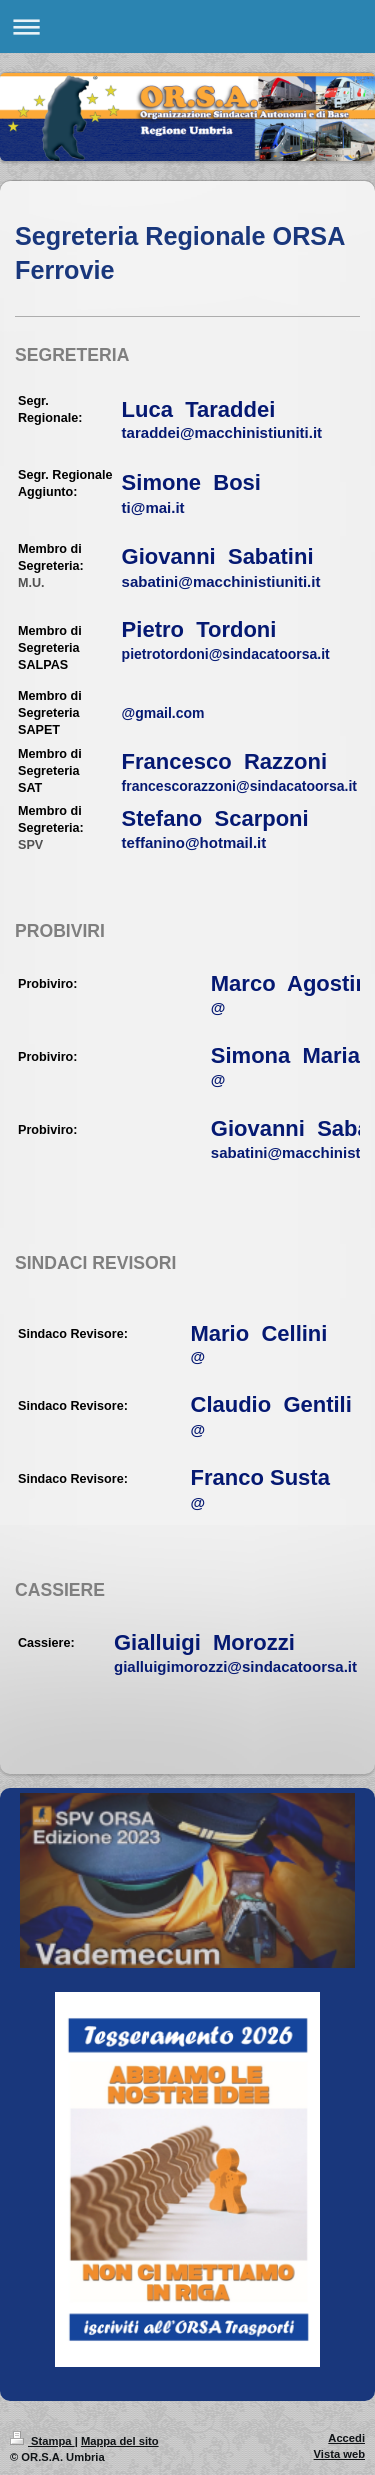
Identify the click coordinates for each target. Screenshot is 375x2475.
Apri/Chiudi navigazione (187, 26)
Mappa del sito (120, 2441)
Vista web (339, 2454)
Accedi (346, 2438)
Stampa (42, 2441)
